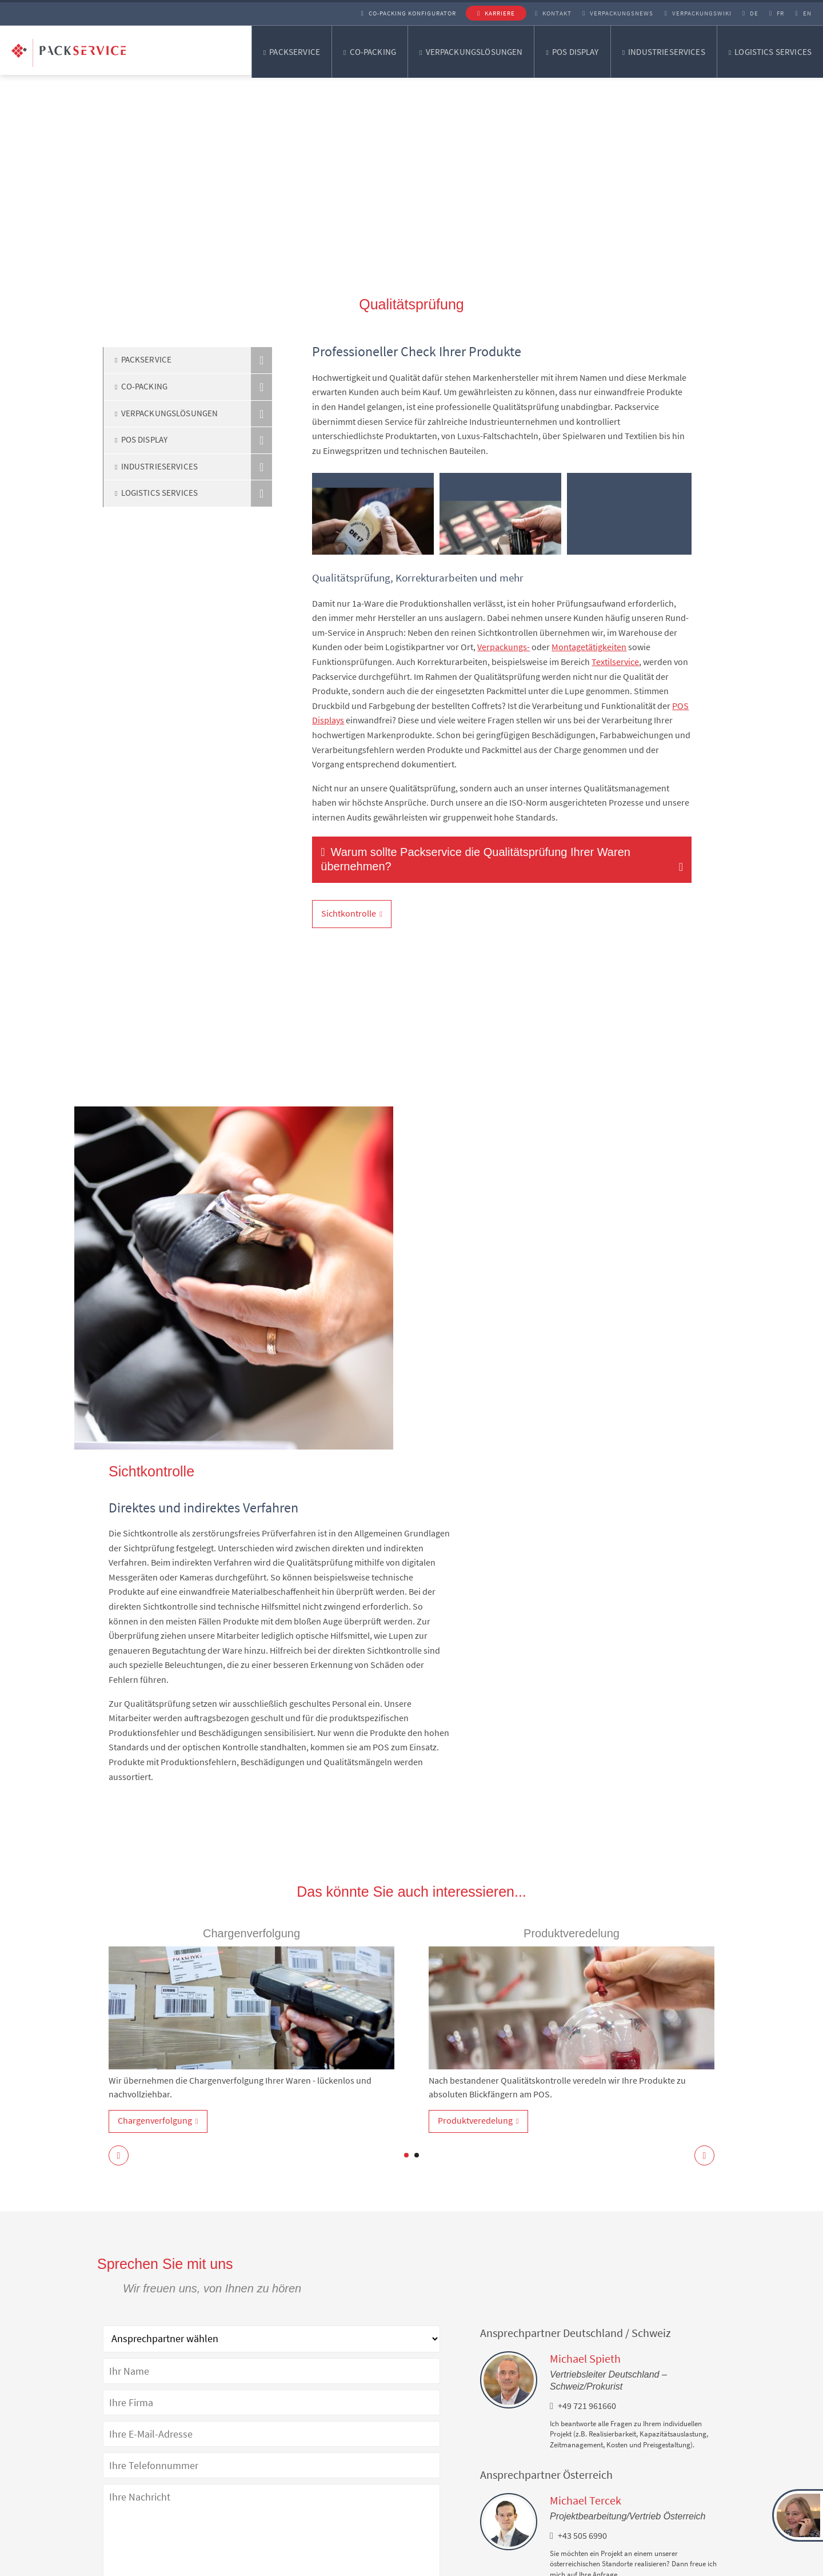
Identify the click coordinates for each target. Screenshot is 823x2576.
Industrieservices (666, 51)
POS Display (575, 51)
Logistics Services (773, 51)
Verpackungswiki (688, 13)
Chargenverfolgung (155, 1776)
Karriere (483, 13)
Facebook (462, 2494)
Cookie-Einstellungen (541, 2564)
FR (771, 13)
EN (800, 13)
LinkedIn (460, 2453)
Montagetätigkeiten (589, 646)
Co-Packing (373, 51)
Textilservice (615, 661)
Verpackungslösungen (474, 51)
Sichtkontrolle (348, 913)
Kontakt (539, 13)
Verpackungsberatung (326, 2515)
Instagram (463, 2473)
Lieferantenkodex (456, 2564)
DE (743, 13)
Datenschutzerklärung (379, 2342)
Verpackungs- (503, 646)
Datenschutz (279, 2564)
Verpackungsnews (606, 13)
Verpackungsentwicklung (331, 2495)
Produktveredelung (475, 1776)
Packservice (294, 51)
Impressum (344, 2564)
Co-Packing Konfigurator (392, 13)
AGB (395, 2564)
